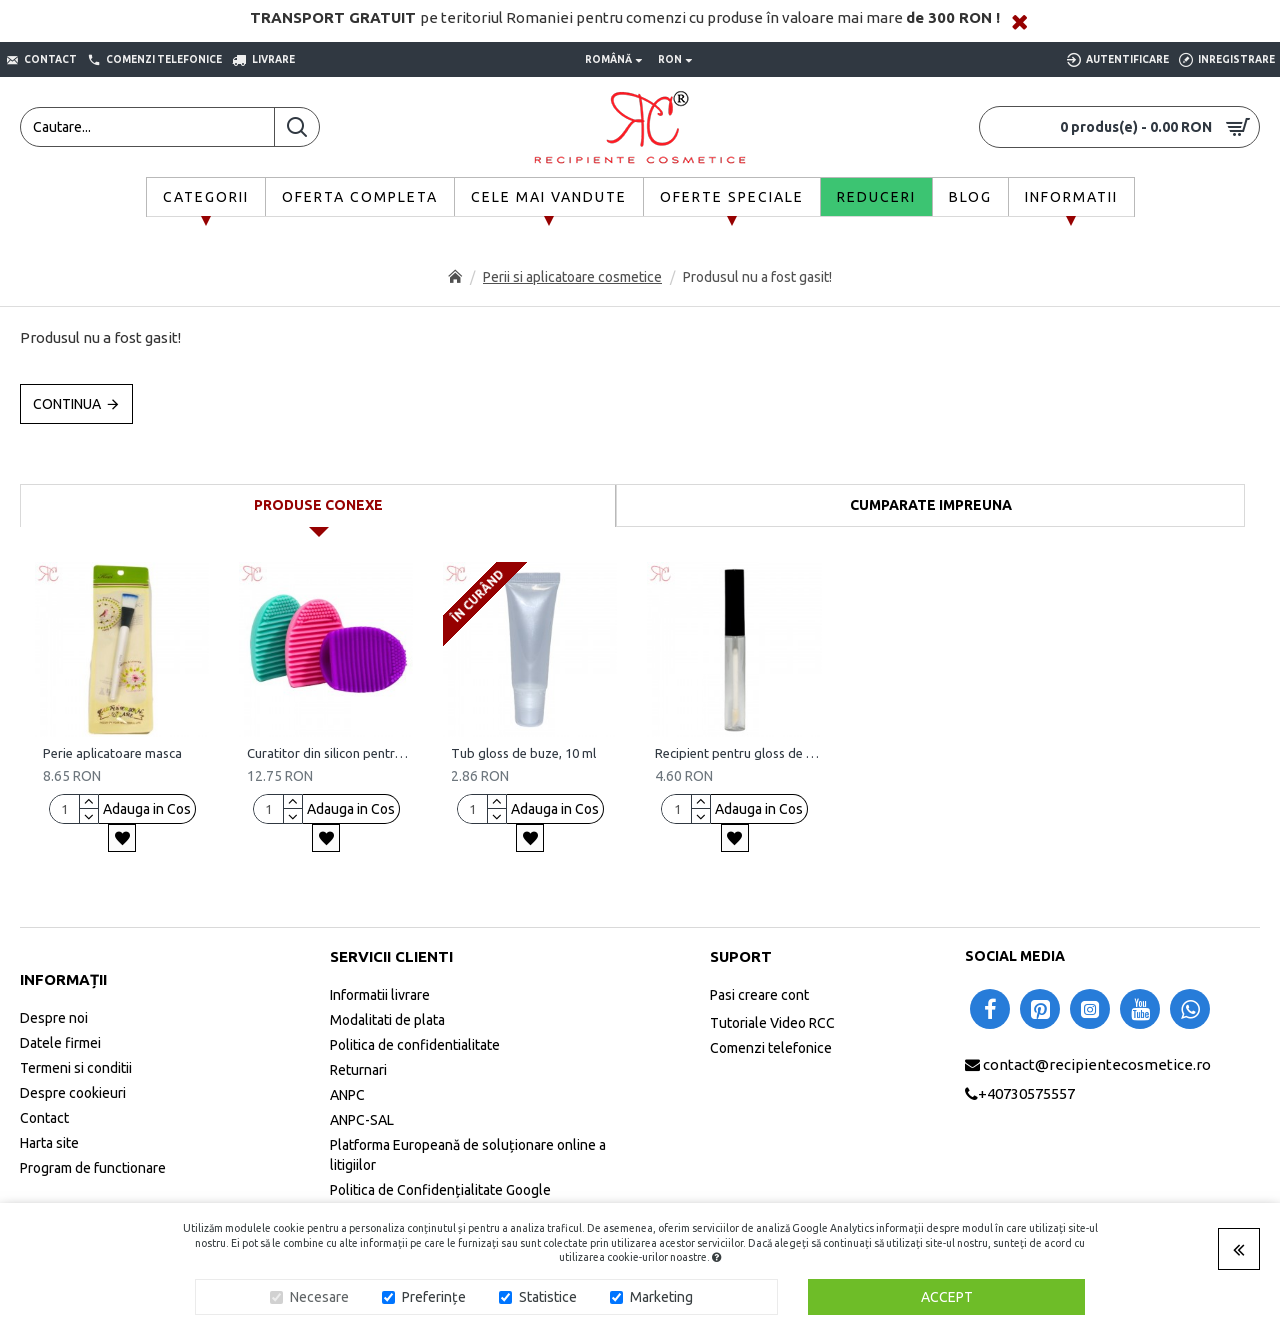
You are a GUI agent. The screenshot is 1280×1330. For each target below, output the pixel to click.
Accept (947, 1297)
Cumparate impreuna (931, 505)
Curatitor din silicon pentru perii (330, 753)
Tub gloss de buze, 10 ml (523, 753)
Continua (67, 404)
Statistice (548, 1297)
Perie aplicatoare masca (112, 753)
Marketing (661, 1297)
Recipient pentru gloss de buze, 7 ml (738, 753)
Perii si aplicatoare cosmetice (572, 277)
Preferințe (434, 1297)
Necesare (319, 1297)
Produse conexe (318, 505)
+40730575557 (1026, 1093)
